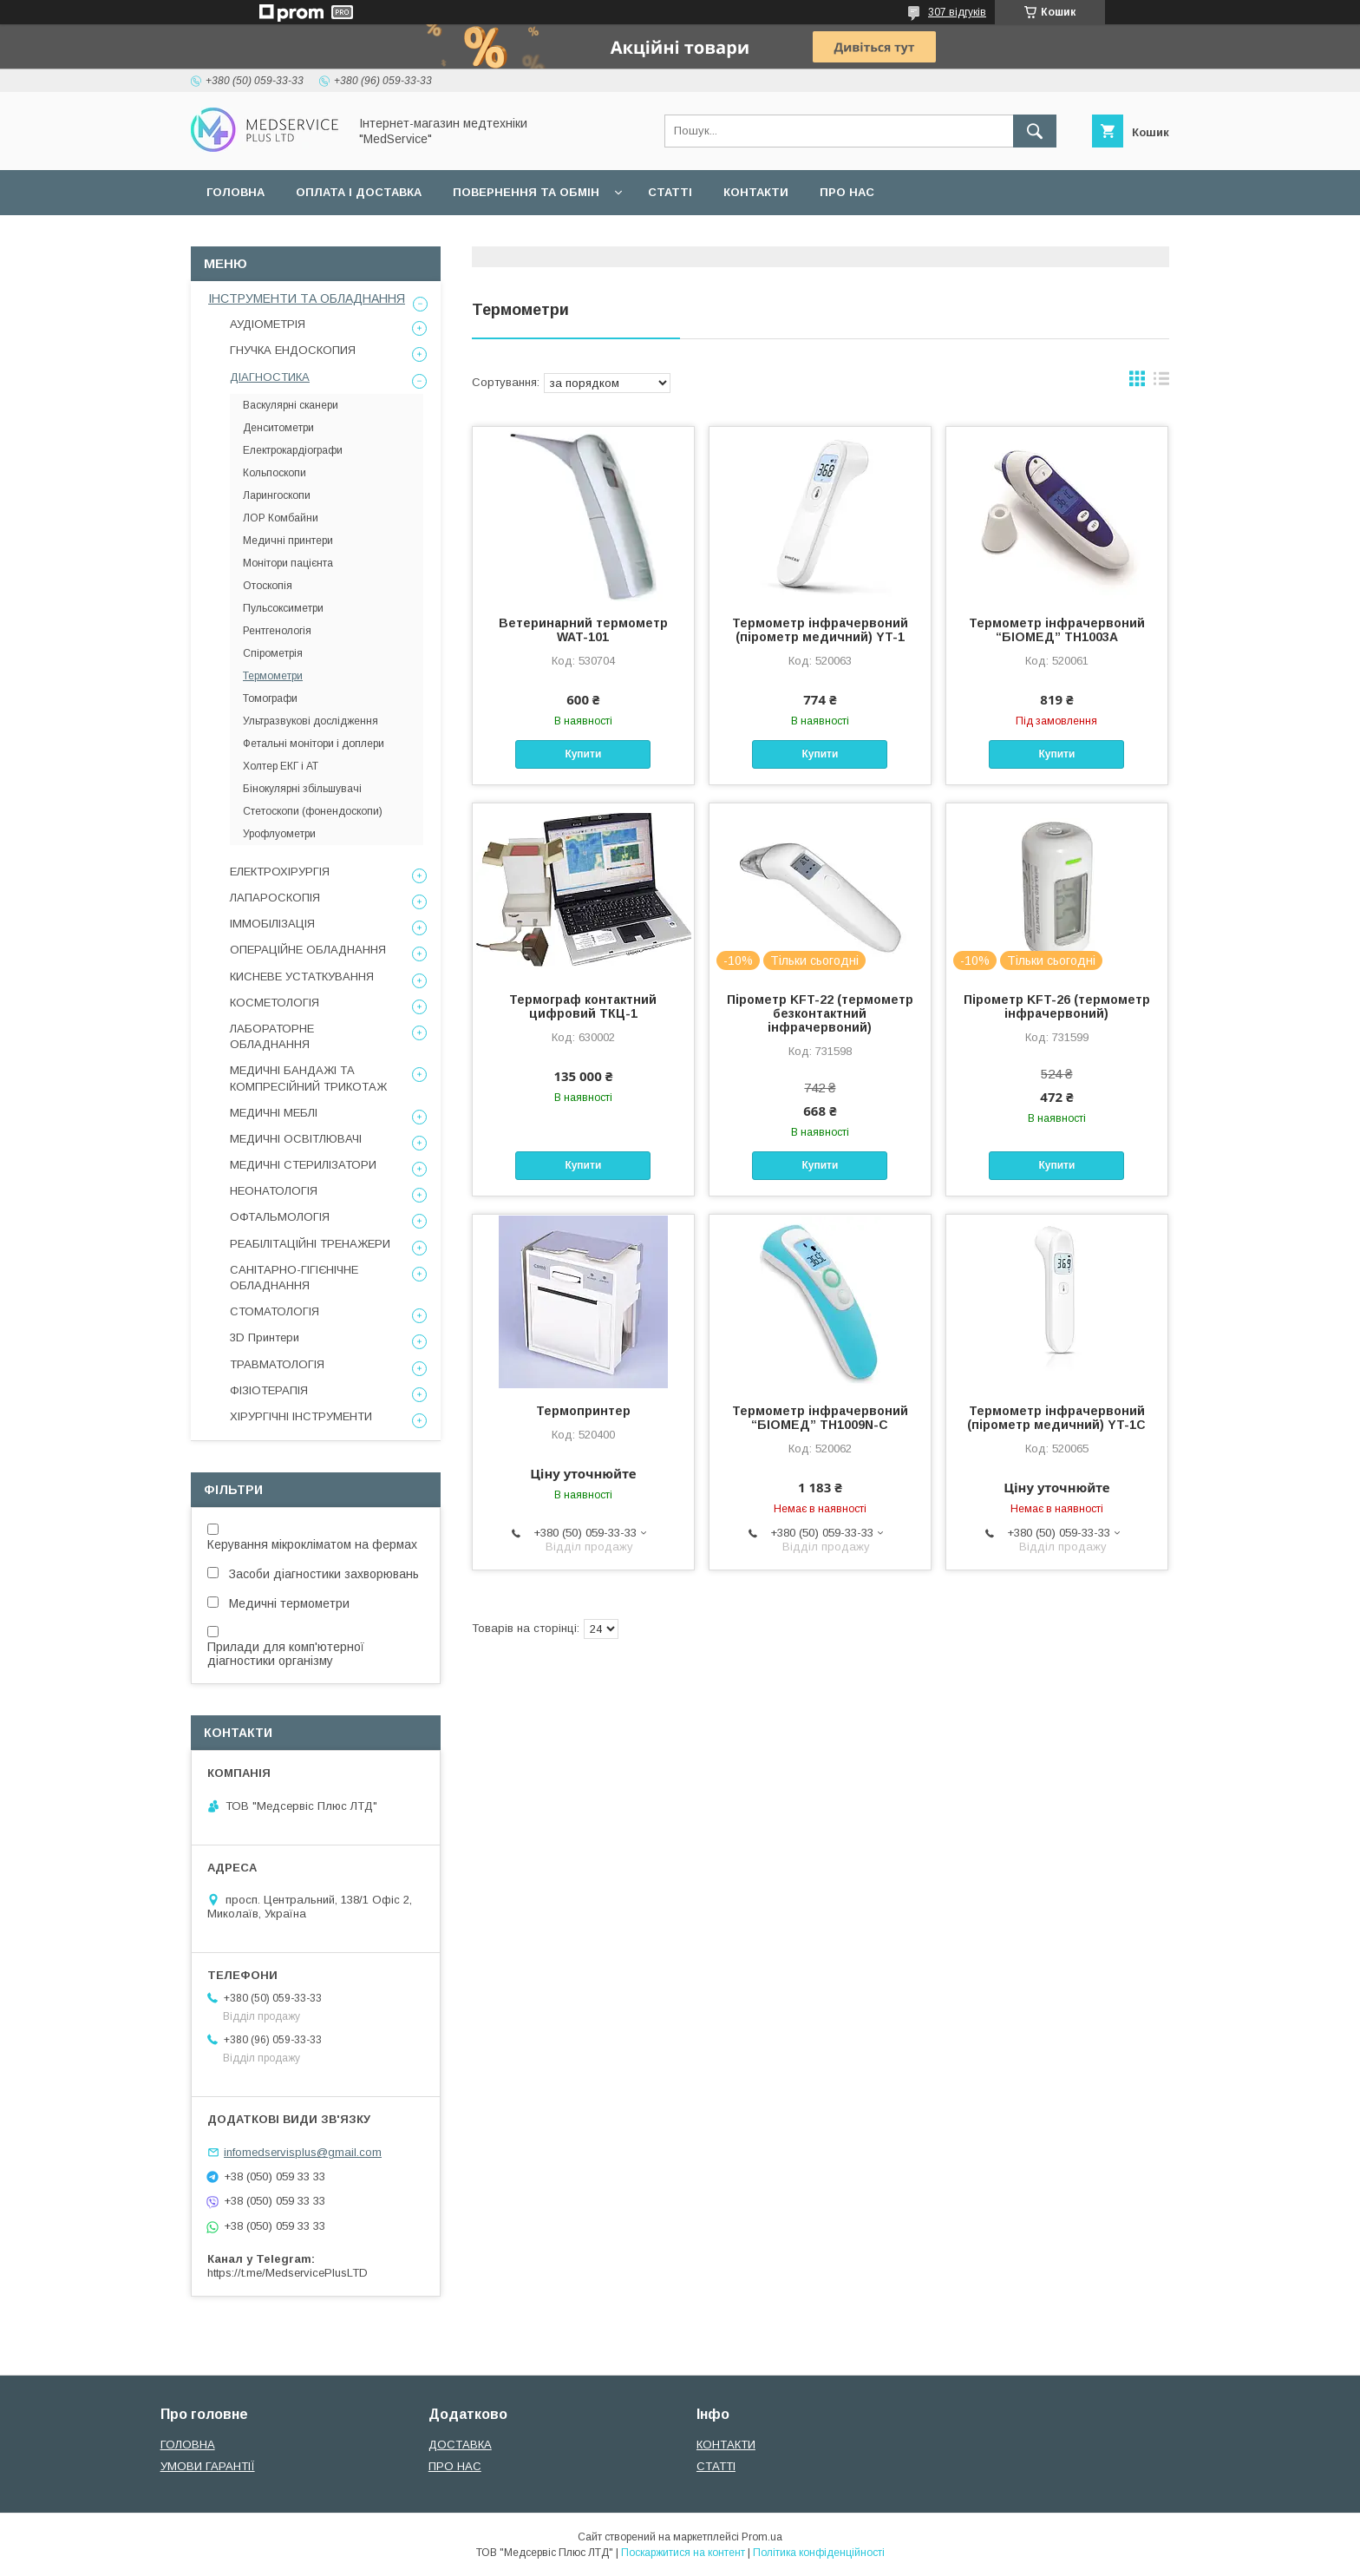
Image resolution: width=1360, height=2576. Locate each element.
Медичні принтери (288, 540)
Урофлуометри (279, 834)
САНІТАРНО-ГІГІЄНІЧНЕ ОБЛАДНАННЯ (294, 1277)
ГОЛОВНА (235, 192)
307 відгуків (957, 12)
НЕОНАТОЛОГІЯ (273, 1190)
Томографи (270, 698)
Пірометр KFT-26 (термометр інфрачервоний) (1057, 1006)
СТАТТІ (670, 192)
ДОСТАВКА (460, 2444)
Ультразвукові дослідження (310, 721)
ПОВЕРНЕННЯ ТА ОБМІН (526, 192)
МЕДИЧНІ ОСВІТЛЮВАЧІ (296, 1138)
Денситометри (278, 428)
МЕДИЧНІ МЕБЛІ (273, 1112)
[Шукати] (1034, 131)
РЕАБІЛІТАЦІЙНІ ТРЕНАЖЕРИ (310, 1243)
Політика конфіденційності (819, 2553)
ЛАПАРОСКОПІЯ (275, 897)
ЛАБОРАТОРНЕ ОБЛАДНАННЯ (272, 1036)
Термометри (273, 676)
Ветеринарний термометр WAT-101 (583, 630)
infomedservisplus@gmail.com (303, 2152)
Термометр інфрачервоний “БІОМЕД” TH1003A (1057, 630)
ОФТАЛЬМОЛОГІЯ (280, 1216)
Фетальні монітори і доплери (313, 743)
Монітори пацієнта (288, 563)
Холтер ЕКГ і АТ (280, 766)
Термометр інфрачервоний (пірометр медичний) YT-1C (1056, 1418)
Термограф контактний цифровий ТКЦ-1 (583, 1006)
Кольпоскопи (274, 473)
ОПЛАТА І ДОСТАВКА (359, 192)
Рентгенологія (277, 631)
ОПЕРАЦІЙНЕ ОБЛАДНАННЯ (308, 949)
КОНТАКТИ (755, 192)
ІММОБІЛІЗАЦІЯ (272, 923)
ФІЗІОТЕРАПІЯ (269, 1390)
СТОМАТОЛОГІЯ (274, 1311)
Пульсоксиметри (283, 608)
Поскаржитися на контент (683, 2553)
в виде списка (1161, 382)
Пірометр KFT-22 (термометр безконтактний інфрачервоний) (820, 1013)
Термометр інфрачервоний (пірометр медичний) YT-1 (820, 630)
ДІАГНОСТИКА (270, 376)
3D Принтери (264, 1337)
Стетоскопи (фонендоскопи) (312, 811)
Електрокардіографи (293, 450)
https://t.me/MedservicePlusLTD (287, 2272)
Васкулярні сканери (290, 405)
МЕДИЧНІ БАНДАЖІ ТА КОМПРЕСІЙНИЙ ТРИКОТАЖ (308, 1078)
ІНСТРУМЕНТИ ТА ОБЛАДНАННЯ (306, 298)
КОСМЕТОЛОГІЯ (274, 1002)
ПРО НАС (847, 192)
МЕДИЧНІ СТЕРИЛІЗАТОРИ (303, 1164)
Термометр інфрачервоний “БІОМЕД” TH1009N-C (820, 1418)
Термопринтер (583, 1411)
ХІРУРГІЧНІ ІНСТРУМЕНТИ (301, 1416)
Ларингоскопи (277, 495)
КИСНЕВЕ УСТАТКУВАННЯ (302, 976)
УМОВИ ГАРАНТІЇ (207, 2466)
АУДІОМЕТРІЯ (267, 324)
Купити (583, 754)
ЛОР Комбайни (280, 518)
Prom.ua (762, 2537)
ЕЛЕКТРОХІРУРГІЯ (280, 871)
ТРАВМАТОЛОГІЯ (277, 1364)
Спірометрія (273, 653)
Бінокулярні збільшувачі (302, 789)
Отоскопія (267, 586)
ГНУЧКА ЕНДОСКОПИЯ (293, 350)
